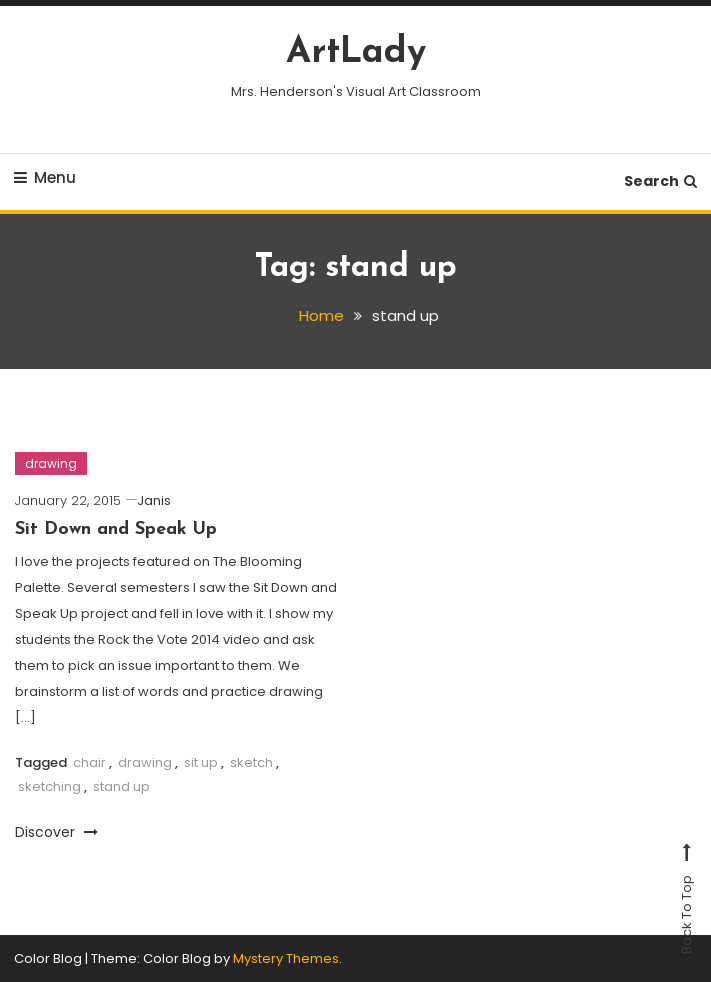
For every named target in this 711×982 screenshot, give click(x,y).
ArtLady (356, 53)
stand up (121, 786)
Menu (45, 177)
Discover (56, 832)
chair (89, 762)
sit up (201, 762)
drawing (51, 463)
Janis (154, 500)
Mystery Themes (286, 958)
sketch (251, 762)
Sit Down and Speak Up (116, 529)
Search (660, 181)
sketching (49, 786)
